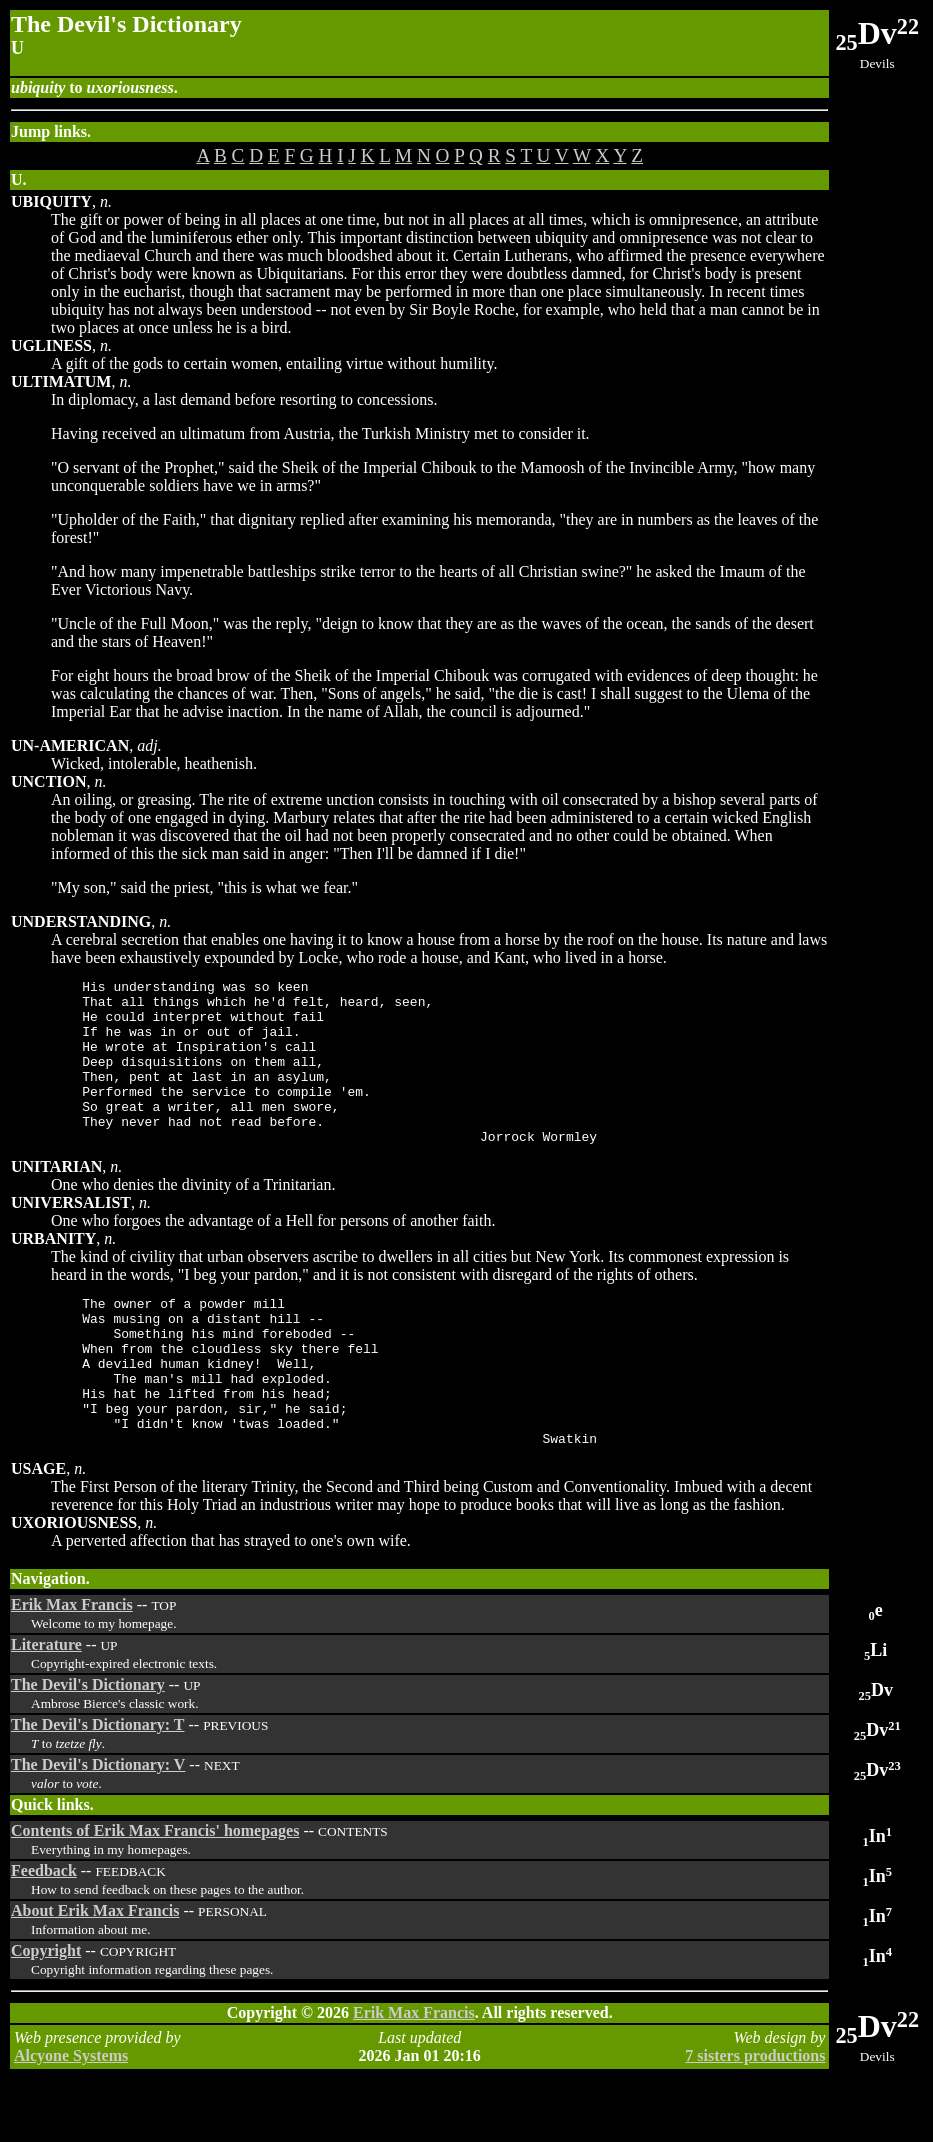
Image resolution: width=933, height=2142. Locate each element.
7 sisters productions (755, 2118)
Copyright (46, 2013)
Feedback (44, 1933)
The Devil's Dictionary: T (97, 1787)
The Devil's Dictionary (88, 1747)
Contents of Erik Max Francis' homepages (155, 1893)
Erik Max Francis (72, 1667)
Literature (46, 1707)
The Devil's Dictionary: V (98, 1827)
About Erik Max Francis (95, 1973)
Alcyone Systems (71, 2118)
